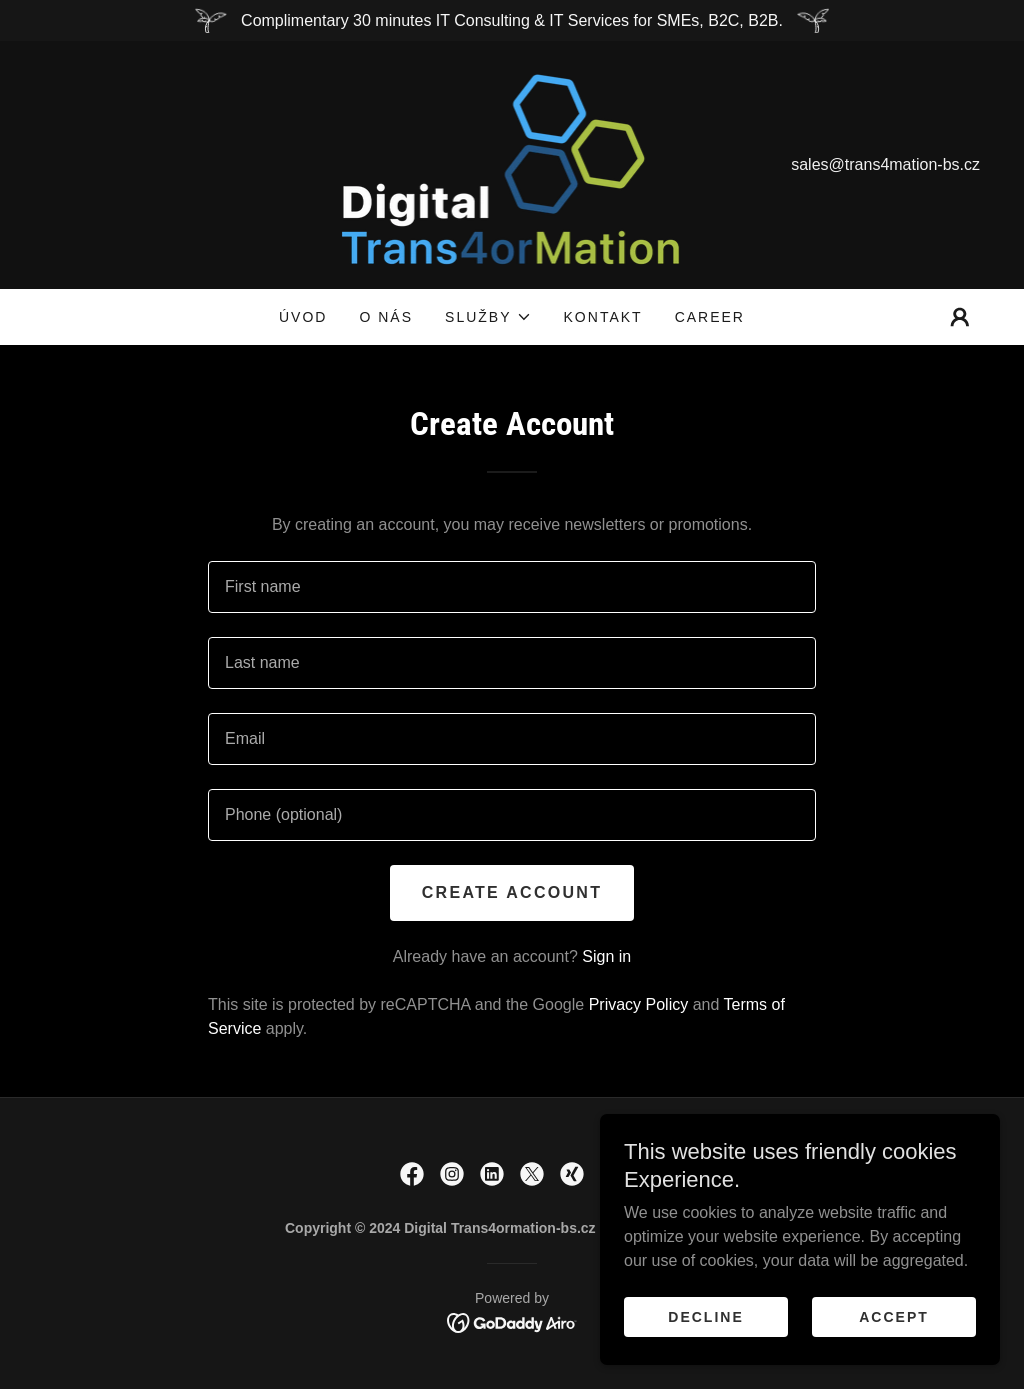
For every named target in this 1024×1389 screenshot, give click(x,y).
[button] (488, 317)
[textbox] (512, 587)
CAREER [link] (710, 317)
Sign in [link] (606, 956)
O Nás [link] (386, 317)
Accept (894, 1317)
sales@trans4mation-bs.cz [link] (885, 164)
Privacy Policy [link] (639, 1004)
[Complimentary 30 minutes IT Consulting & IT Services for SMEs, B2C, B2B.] (512, 20)
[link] (512, 163)
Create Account (512, 892)
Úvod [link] (303, 317)
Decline (705, 1317)
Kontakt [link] (603, 317)
